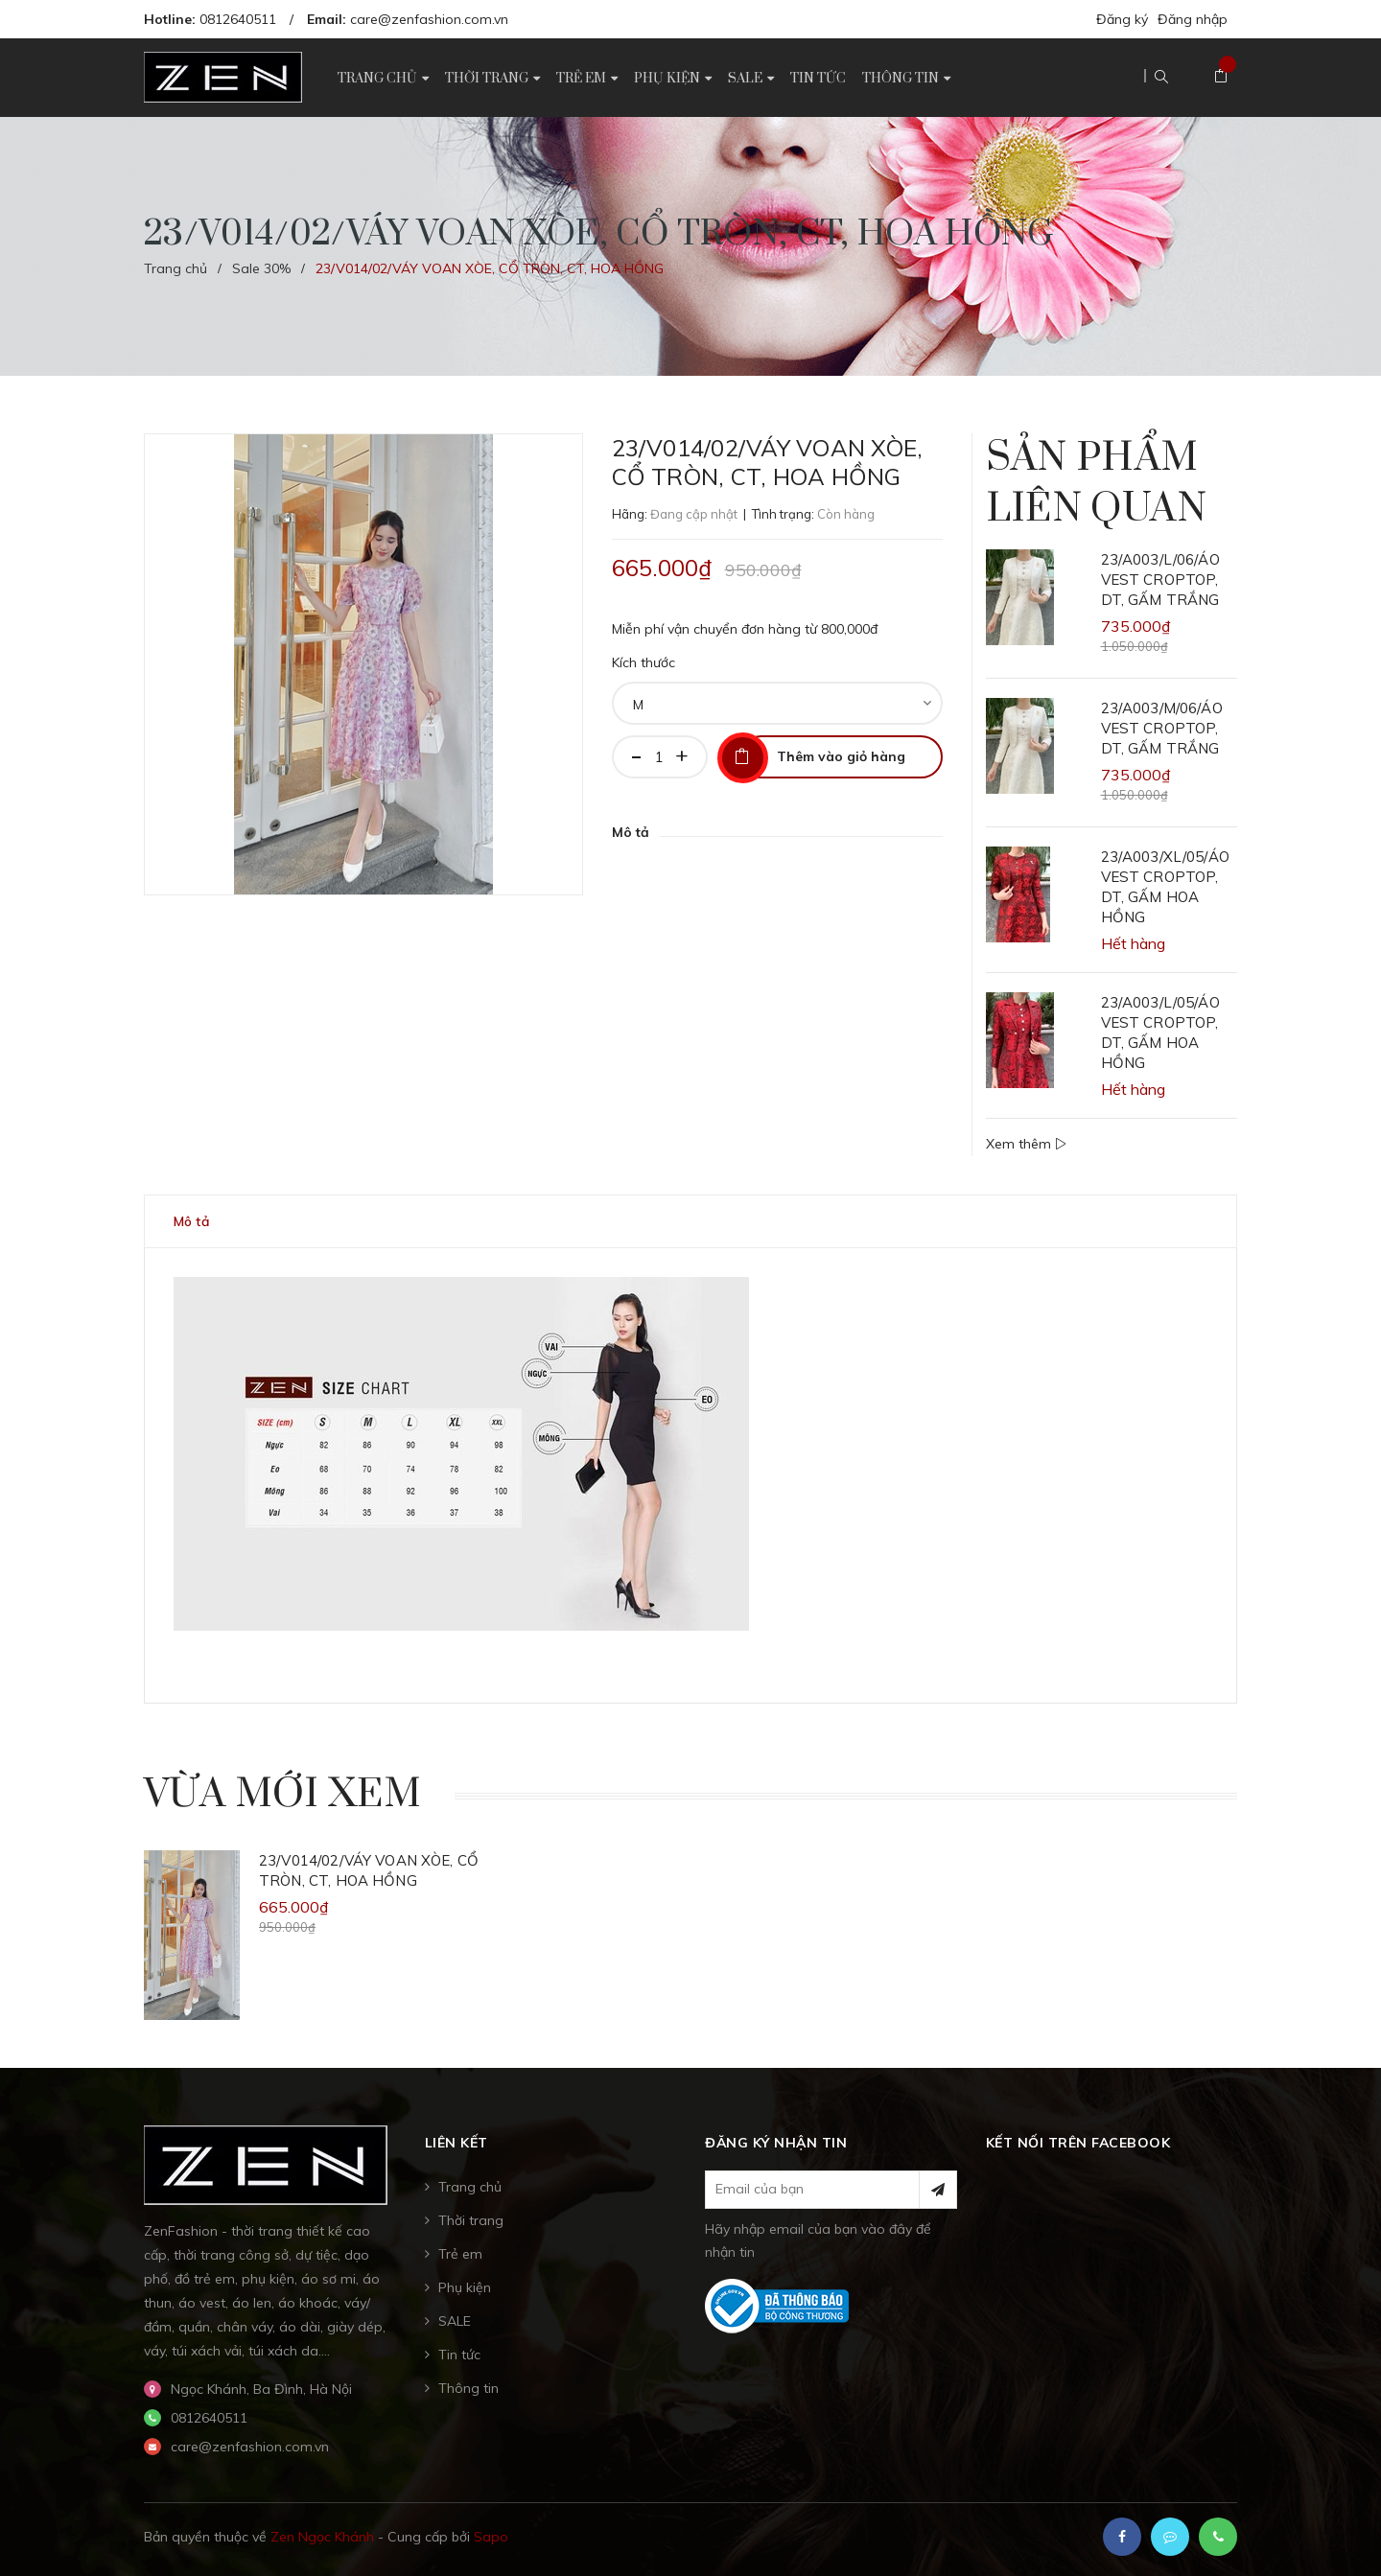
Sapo (491, 2536)
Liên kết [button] (456, 2142)
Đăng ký (1122, 19)
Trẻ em (460, 2254)
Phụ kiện (464, 2287)
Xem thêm (1026, 1143)
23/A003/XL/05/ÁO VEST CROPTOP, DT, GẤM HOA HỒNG (1165, 886)
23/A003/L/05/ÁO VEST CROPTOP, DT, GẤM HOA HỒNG (1160, 1032)
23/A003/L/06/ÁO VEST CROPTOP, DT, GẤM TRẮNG (1160, 579)
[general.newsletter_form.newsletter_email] (831, 2189)
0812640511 (237, 19)
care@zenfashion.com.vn (429, 19)
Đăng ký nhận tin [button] (776, 2142)
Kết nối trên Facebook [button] (1078, 2142)
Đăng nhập (1193, 19)
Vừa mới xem (282, 1795)
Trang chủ (470, 2186)
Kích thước (643, 662)
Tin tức (459, 2354)
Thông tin (468, 2388)
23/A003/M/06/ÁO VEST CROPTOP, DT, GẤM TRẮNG (1162, 728)
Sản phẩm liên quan (1096, 483)
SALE (454, 2321)
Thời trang (470, 2220)
